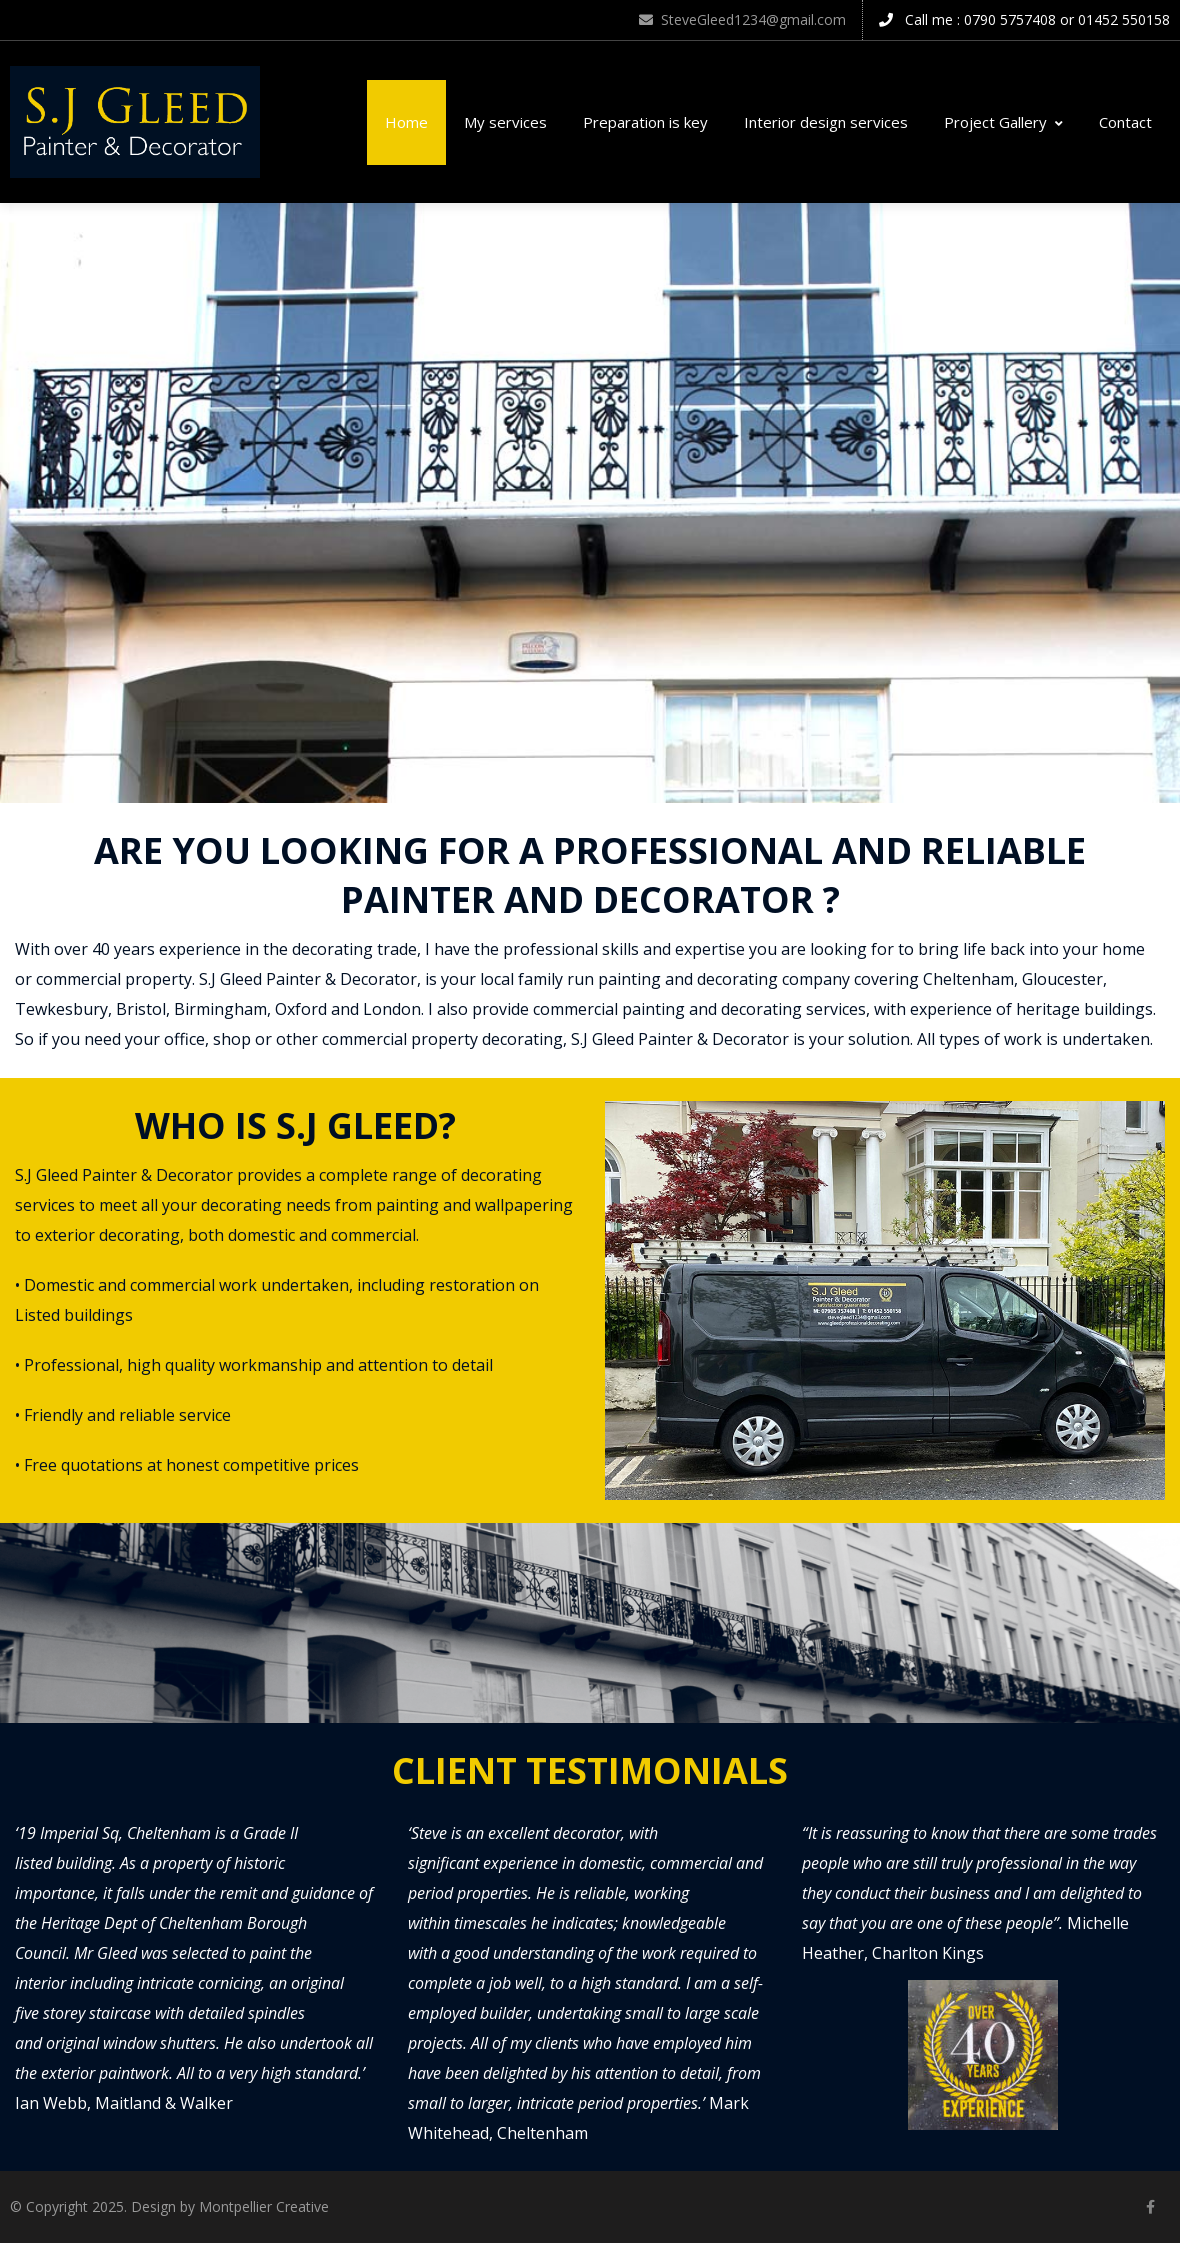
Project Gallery (1003, 122)
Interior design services (826, 122)
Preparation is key (645, 122)
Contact (1125, 122)
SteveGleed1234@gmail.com (742, 19)
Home (406, 122)
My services (505, 122)
